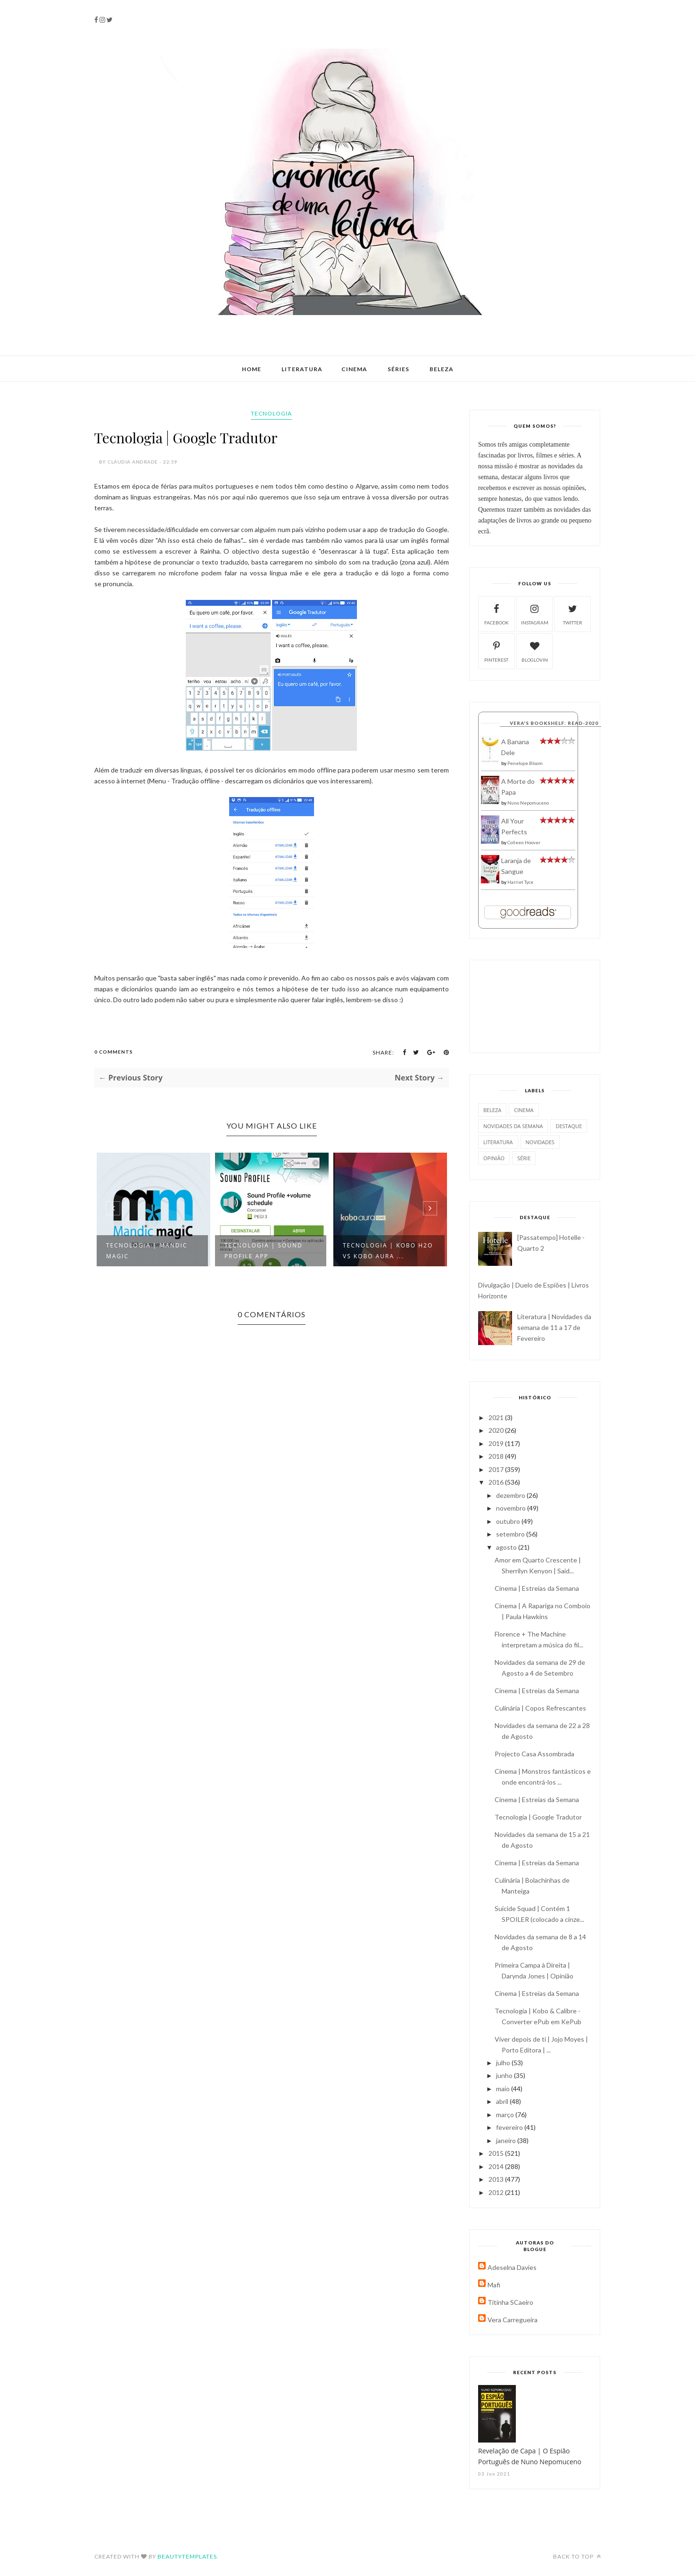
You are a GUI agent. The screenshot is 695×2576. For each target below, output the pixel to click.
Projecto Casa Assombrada (534, 1754)
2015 (496, 2153)
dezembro (511, 1495)
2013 (496, 2179)
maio (503, 2089)
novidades (540, 1142)
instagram (534, 613)
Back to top (577, 2556)
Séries (398, 369)
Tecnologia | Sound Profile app (263, 1250)
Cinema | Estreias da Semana (537, 1588)
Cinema (354, 369)
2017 (496, 1469)
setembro (511, 1534)
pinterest (496, 651)
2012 (496, 2192)
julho (504, 2063)
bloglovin (534, 651)
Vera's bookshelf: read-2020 (554, 723)
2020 (496, 1430)
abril (503, 2101)
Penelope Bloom (525, 763)
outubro (508, 1521)
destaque (568, 1126)
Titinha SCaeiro (510, 2302)
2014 (496, 2166)
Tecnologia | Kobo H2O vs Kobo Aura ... (388, 1250)
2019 (496, 1443)
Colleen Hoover (523, 842)
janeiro (506, 2140)
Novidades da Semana (513, 1126)
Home (251, 369)
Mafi (494, 2285)
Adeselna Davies (512, 2267)
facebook (496, 613)
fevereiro (510, 2127)
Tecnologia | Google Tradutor (538, 1817)
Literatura (302, 369)
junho (505, 2075)
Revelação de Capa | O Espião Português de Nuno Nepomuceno (529, 2456)
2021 (496, 1417)
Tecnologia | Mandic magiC (146, 1250)
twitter (572, 613)
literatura (498, 1142)
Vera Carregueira (513, 2320)
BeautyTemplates (187, 2556)
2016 (496, 1482)
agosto (507, 1547)
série (523, 1158)
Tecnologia (271, 413)
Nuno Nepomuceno (528, 803)
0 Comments (113, 1052)
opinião (494, 1158)
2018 (496, 1456)
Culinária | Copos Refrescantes (540, 1708)
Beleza (442, 369)
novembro (511, 1508)
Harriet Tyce (520, 882)
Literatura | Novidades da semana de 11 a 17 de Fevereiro (554, 1327)
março (505, 2115)
